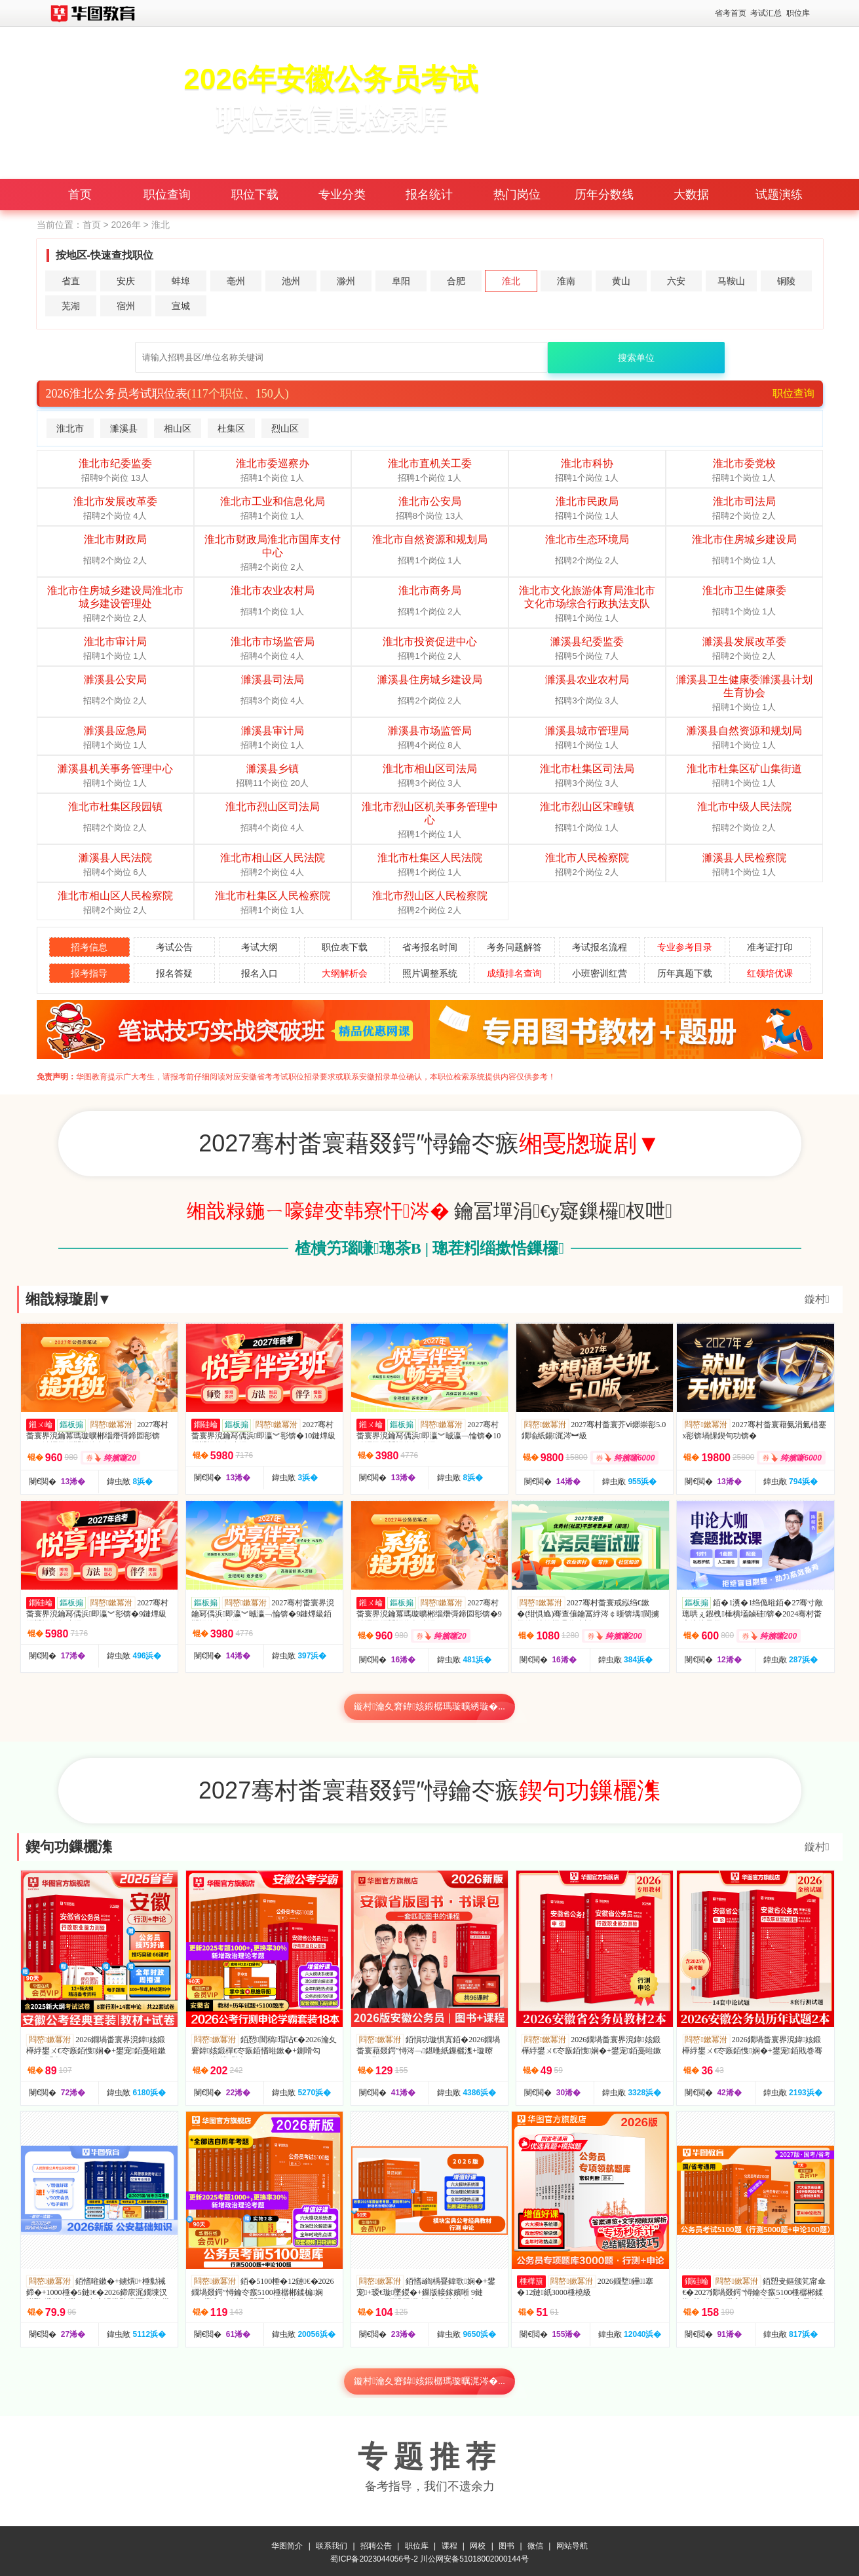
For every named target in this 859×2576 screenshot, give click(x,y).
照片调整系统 (429, 973)
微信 (535, 2543)
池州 (291, 281)
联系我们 (331, 2543)
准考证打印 (770, 947)
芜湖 (71, 306)
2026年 (125, 224)
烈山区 (285, 428)
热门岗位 (517, 194)
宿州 (126, 306)
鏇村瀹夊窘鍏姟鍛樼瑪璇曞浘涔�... (429, 2381)
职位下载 (254, 194)
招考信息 (89, 947)
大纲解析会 (345, 973)
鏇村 (817, 1299)
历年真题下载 (684, 973)
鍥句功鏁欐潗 (69, 1847)
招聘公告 (376, 2543)
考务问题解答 (514, 947)
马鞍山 (731, 281)
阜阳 (401, 281)
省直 (71, 281)
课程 (449, 2543)
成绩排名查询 (514, 973)
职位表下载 (345, 947)
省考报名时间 (429, 947)
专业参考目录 (684, 947)
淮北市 (70, 428)
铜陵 (786, 281)
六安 (676, 281)
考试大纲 (259, 947)
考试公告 (174, 947)
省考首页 (730, 13)
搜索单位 (636, 357)
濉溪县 (124, 428)
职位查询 (167, 194)
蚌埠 (181, 281)
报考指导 (89, 973)
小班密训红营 (599, 973)
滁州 (346, 281)
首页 (80, 194)
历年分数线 (604, 194)
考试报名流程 (599, 947)
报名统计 (429, 194)
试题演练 (779, 194)
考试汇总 (766, 13)
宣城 (181, 306)
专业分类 (342, 194)
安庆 (126, 281)
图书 (506, 2543)
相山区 (177, 428)
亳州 (236, 281)
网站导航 (572, 2543)
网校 (478, 2543)
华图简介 (287, 2543)
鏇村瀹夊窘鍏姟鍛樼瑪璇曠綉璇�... (429, 1706)
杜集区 (231, 428)
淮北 (511, 281)
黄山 (621, 281)
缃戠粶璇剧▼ (69, 1299)
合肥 (456, 281)
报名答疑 (174, 973)
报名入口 (259, 973)
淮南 (566, 281)
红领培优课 (770, 973)
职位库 (798, 13)
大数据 (691, 194)
